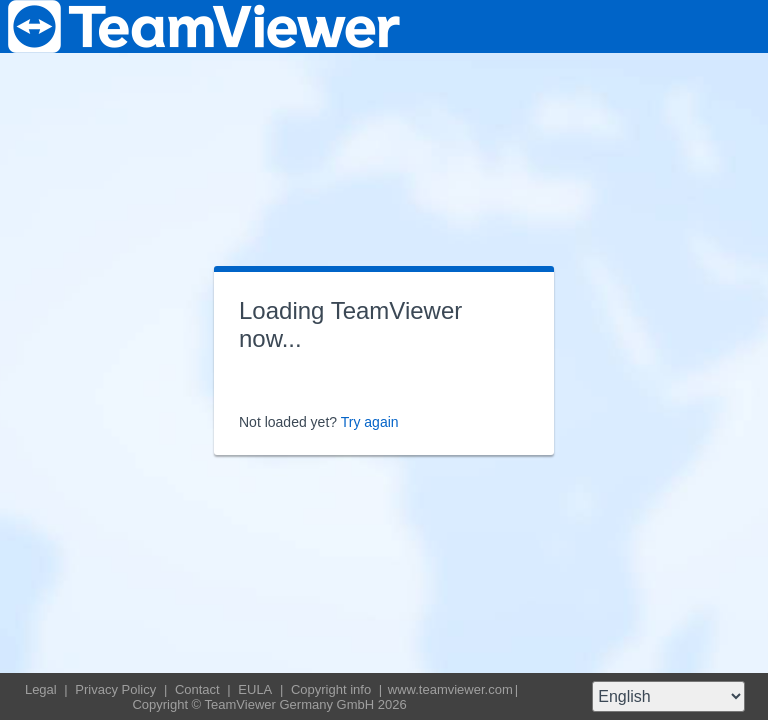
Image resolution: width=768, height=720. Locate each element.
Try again (370, 422)
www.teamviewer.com (450, 689)
